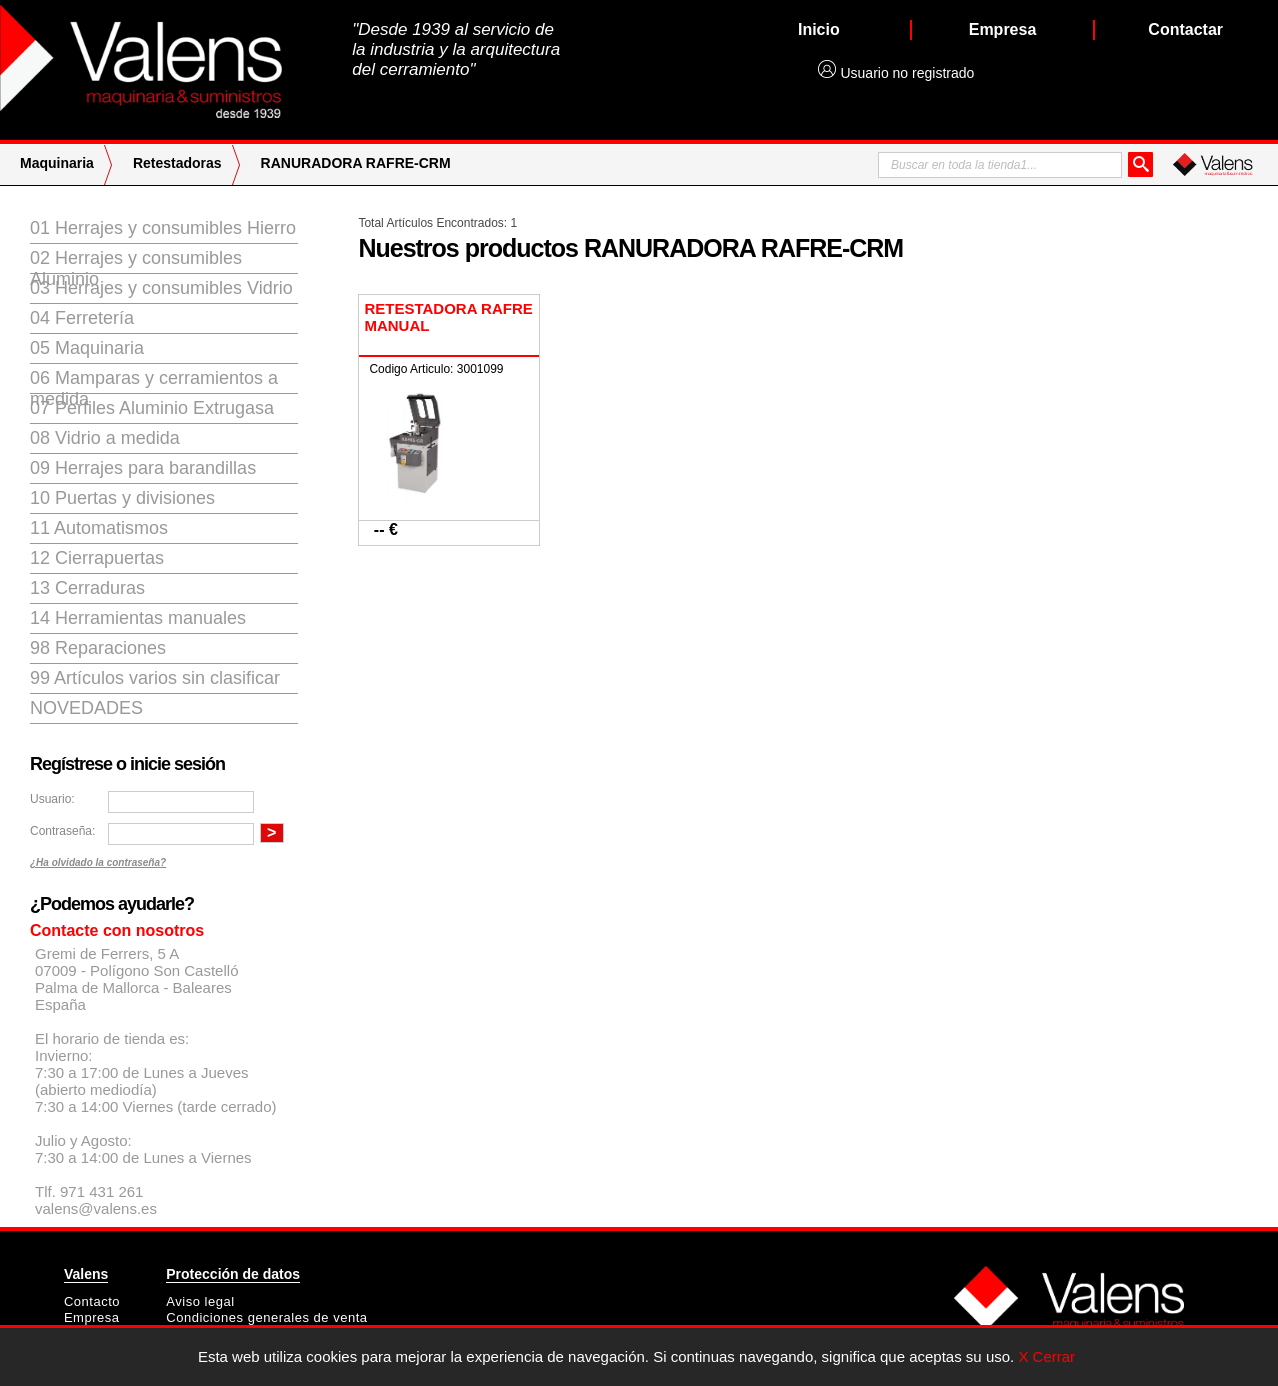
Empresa (92, 1317)
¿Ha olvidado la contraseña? (98, 862)
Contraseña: (62, 831)
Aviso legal (200, 1301)
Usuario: (52, 799)
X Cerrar (1046, 1356)
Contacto (92, 1301)
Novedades (86, 708)
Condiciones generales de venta (266, 1317)
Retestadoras (177, 163)
